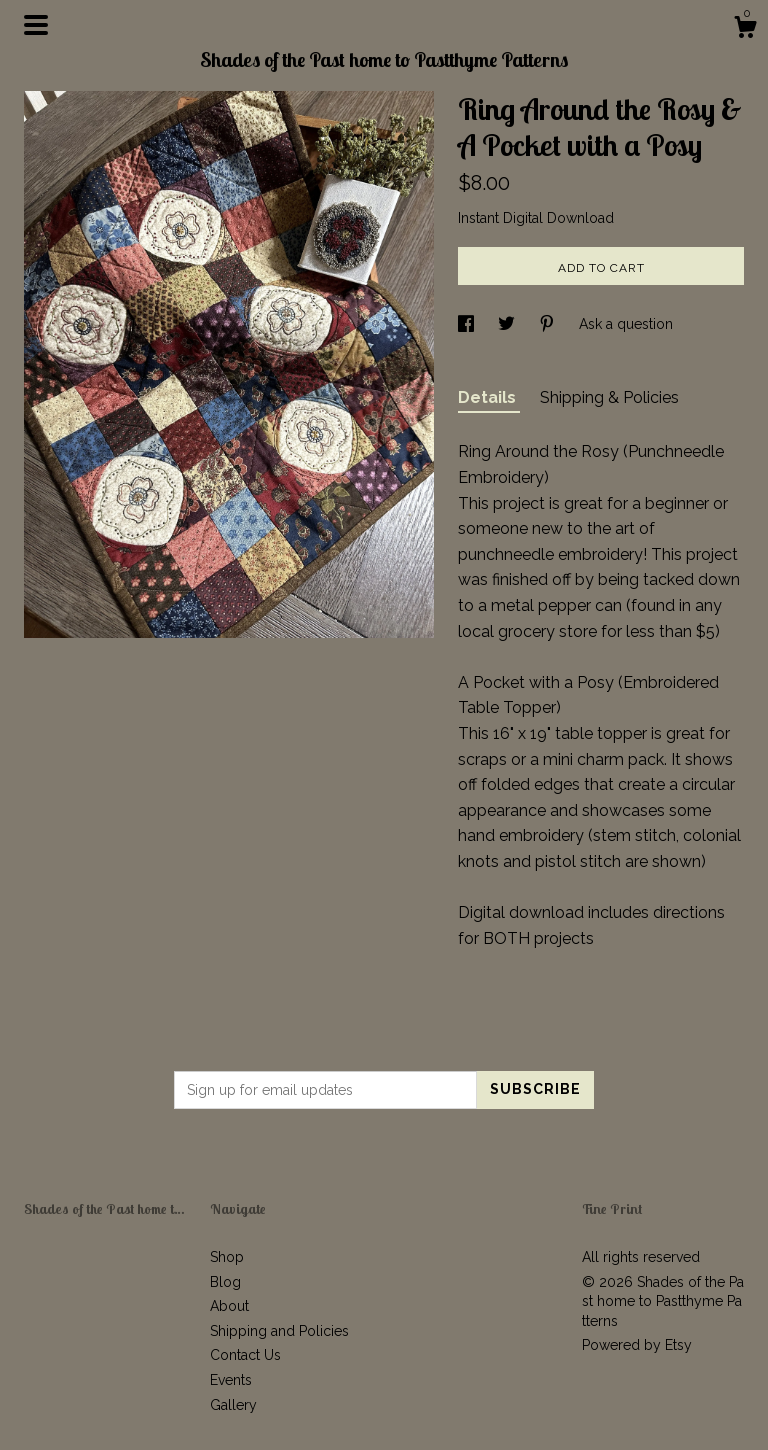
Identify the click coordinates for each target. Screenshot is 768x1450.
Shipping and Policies (279, 1331)
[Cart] (745, 30)
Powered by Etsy (637, 1345)
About (229, 1306)
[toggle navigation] (36, 25)
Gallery (233, 1405)
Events (231, 1380)
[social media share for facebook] (468, 324)
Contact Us (245, 1355)
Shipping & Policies (609, 397)
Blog (225, 1282)
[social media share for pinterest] (549, 324)
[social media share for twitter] (508, 324)
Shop (227, 1257)
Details (489, 397)
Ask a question (626, 324)
